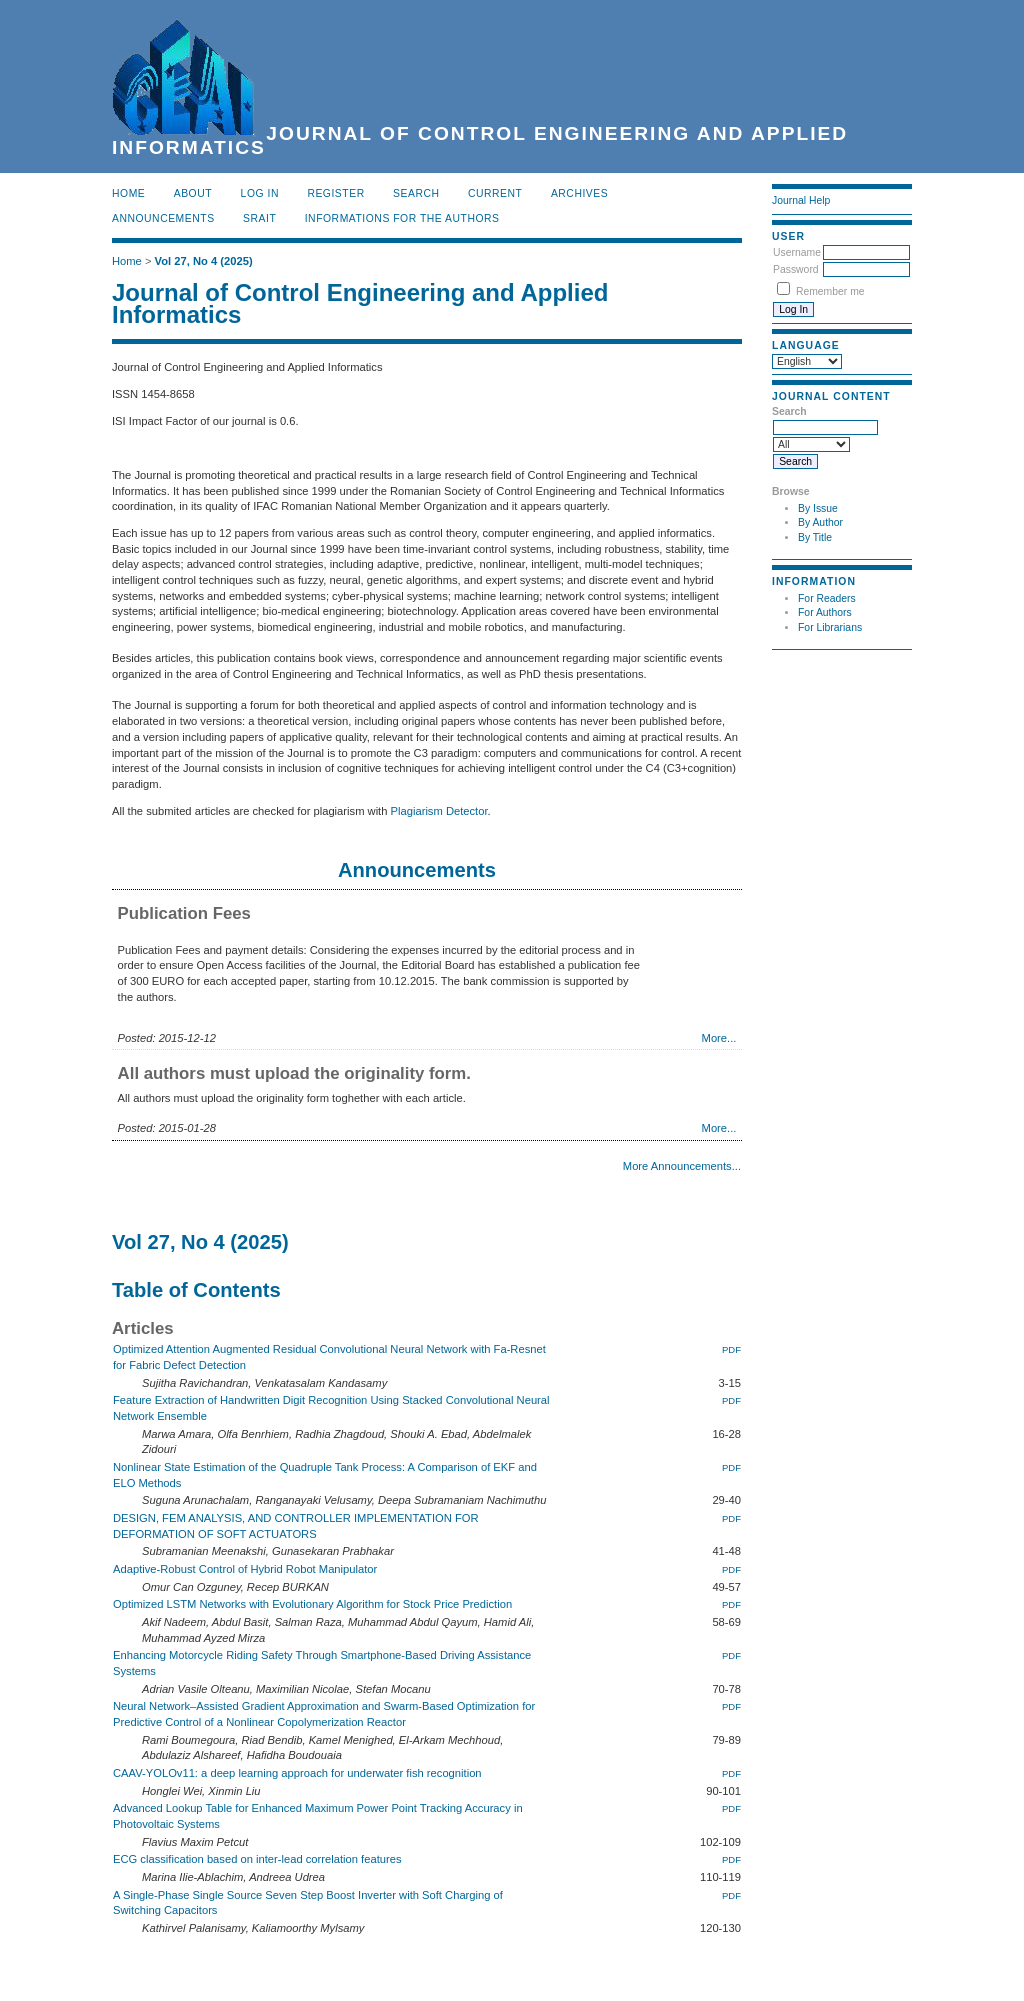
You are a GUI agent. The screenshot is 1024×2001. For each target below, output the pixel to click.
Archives (579, 193)
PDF (731, 1349)
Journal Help (801, 200)
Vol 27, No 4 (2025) (204, 261)
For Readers (827, 598)
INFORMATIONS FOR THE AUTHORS (402, 218)
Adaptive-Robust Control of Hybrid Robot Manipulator (245, 1569)
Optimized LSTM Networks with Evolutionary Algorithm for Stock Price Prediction (312, 1604)
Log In (260, 193)
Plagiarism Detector (439, 811)
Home (128, 193)
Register (335, 193)
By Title (815, 537)
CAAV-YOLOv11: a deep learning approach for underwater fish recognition (297, 1773)
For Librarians (830, 627)
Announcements (163, 218)
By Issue (818, 508)
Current (495, 193)
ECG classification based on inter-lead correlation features (257, 1859)
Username (797, 252)
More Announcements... (682, 1166)
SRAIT (259, 218)
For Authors (825, 612)
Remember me (830, 291)
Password (796, 269)
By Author (820, 522)
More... (719, 1038)
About (193, 193)
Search (416, 193)
